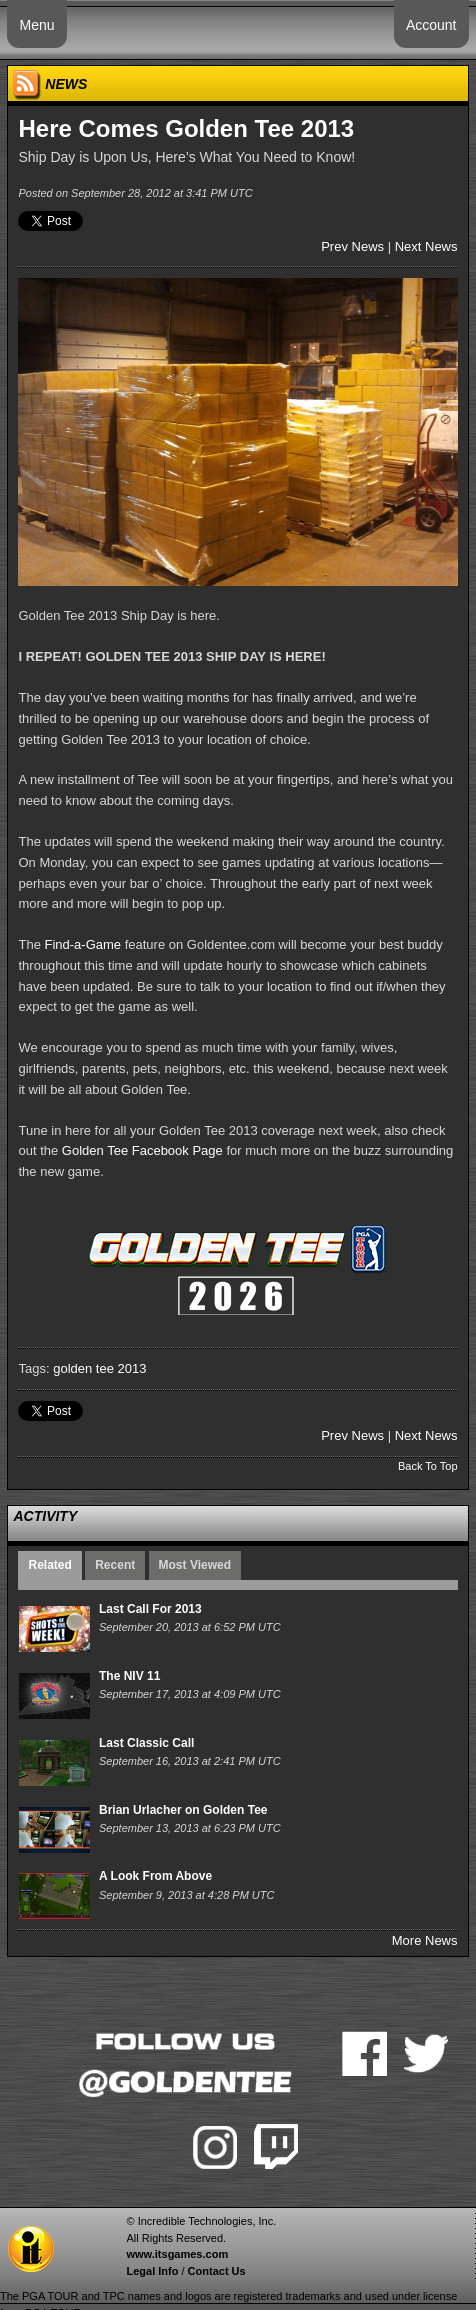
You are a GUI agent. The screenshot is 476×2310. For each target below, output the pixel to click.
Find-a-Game (83, 944)
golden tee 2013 (99, 1368)
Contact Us (217, 2271)
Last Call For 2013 (150, 1609)
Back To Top (428, 1466)
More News (425, 1940)
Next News (426, 246)
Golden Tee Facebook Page (142, 1150)
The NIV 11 (129, 1676)
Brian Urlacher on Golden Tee (183, 1810)
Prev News (352, 246)
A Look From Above (155, 1876)
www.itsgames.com (177, 2254)
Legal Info (152, 2271)
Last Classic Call (146, 1743)
